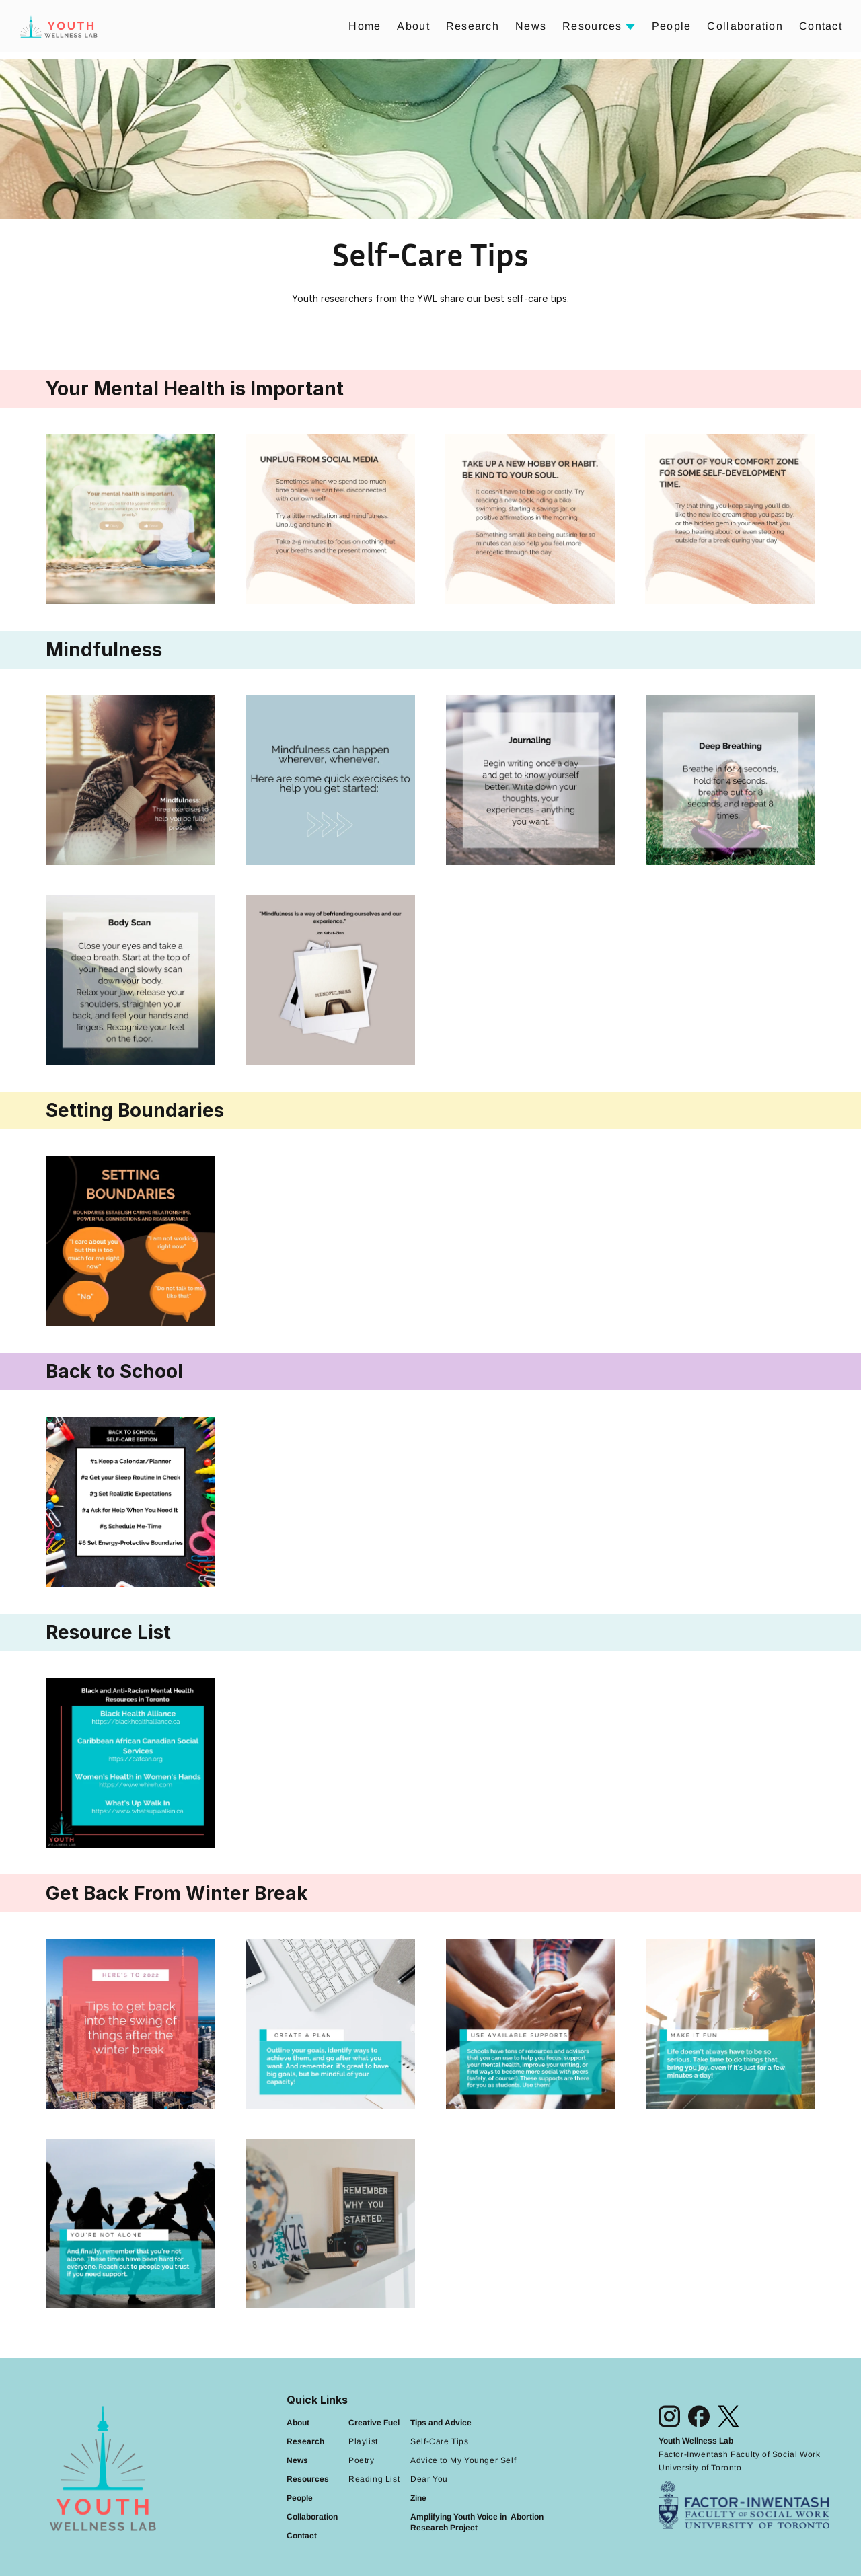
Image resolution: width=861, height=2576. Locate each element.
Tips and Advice (441, 2422)
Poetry (361, 2460)
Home (364, 26)
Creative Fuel (374, 2422)
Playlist (363, 2441)
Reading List (374, 2479)
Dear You (429, 2479)
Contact (820, 26)
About (413, 26)
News (530, 26)
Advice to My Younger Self (463, 2460)
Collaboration (745, 26)
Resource (305, 2479)
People (671, 26)
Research (472, 26)
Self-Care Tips (439, 2441)
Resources (592, 26)
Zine (418, 2498)
